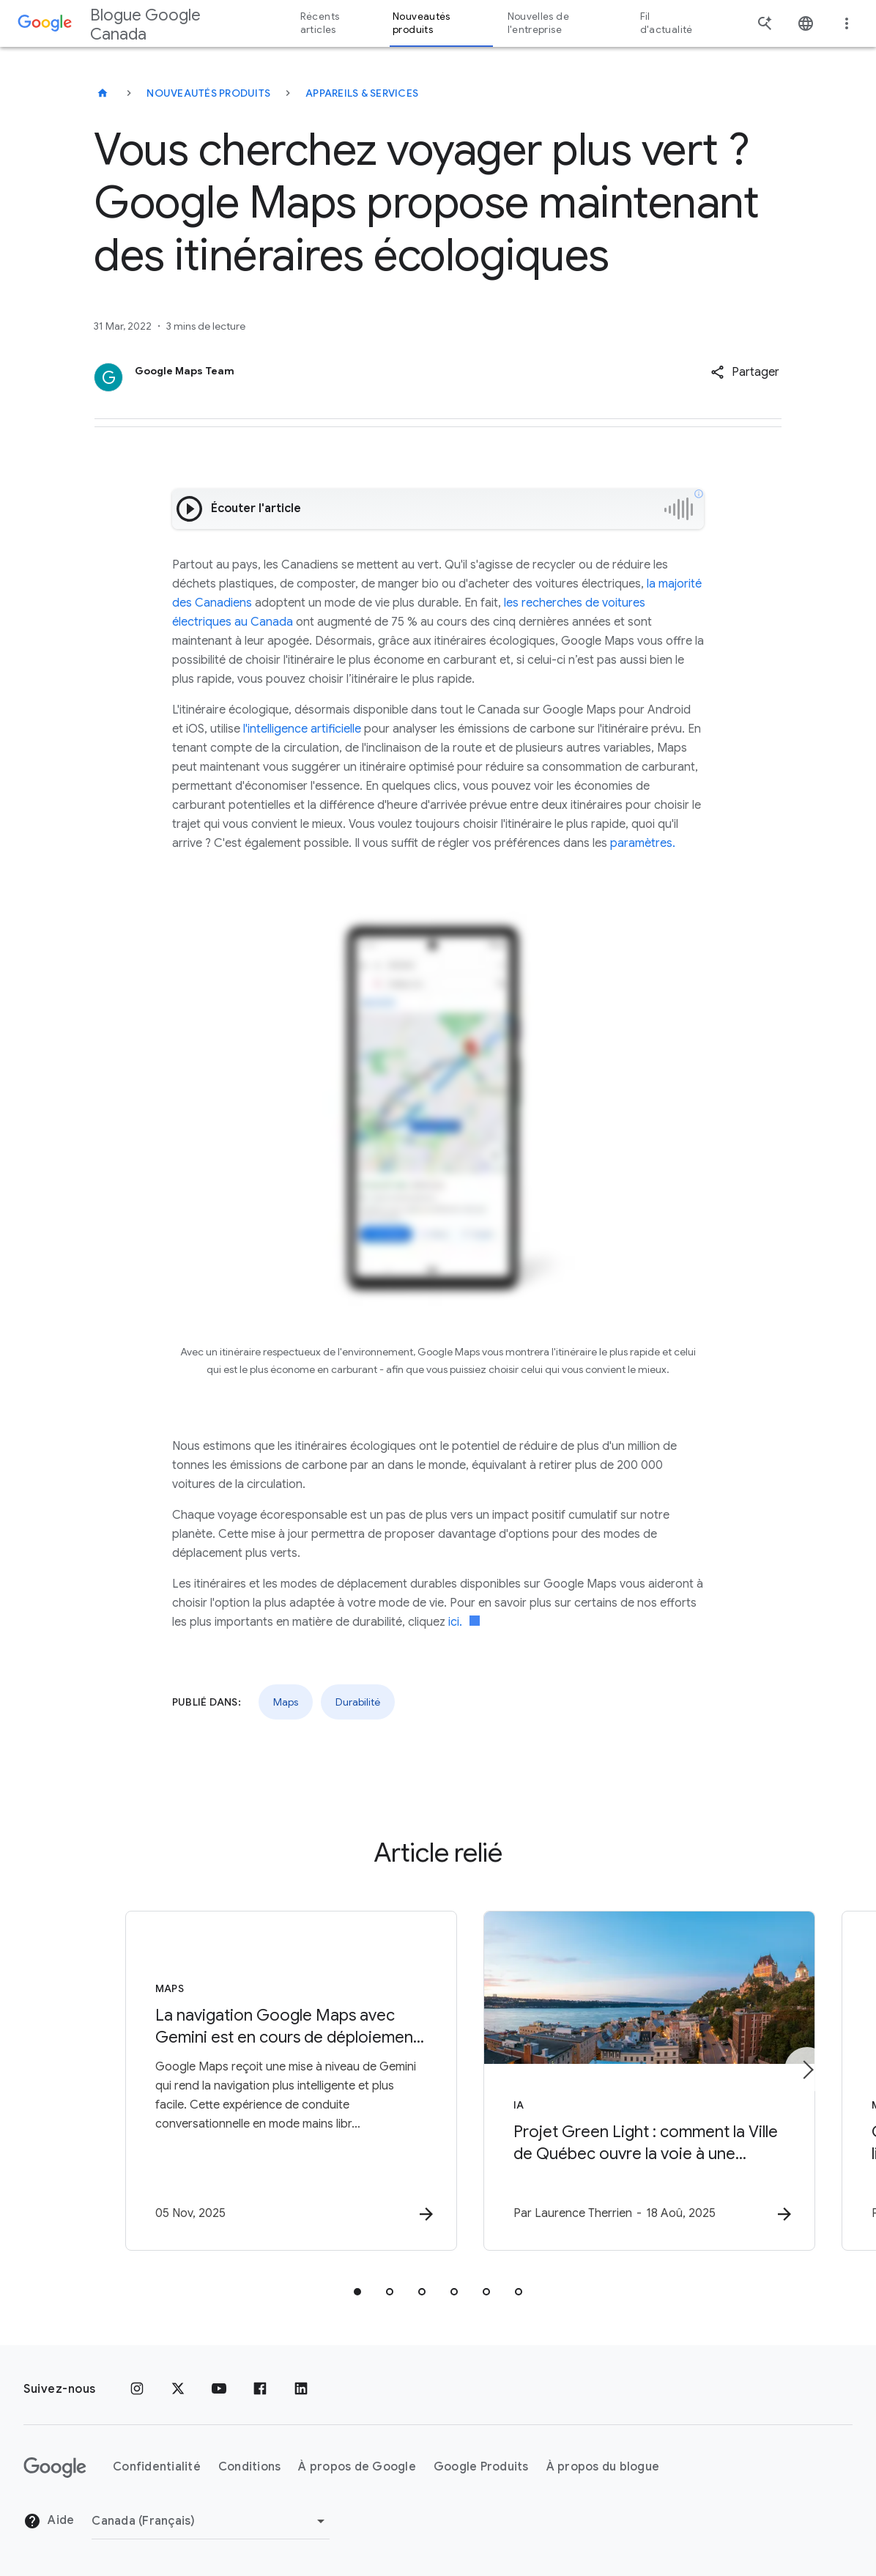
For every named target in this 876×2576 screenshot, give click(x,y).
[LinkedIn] (301, 2389)
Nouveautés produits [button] (421, 23)
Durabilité (357, 1702)
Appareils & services (361, 93)
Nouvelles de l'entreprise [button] (538, 23)
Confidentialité (157, 2467)
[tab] (357, 2292)
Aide (48, 2521)
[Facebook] (260, 2389)
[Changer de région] (211, 2521)
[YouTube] (219, 2389)
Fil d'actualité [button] (666, 23)
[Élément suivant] (807, 2070)
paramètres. (642, 843)
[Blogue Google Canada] (102, 93)
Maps (285, 1702)
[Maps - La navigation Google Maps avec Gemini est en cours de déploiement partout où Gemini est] (246, 2081)
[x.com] (178, 2389)
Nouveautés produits (208, 93)
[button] (745, 372)
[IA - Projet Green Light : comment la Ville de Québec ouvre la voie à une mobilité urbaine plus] (629, 2081)
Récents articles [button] (320, 23)
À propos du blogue (603, 2467)
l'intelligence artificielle (302, 729)
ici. (464, 1622)
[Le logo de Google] (54, 2467)
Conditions (249, 2467)
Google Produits (481, 2467)
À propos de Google (357, 2467)
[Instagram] (137, 2389)
